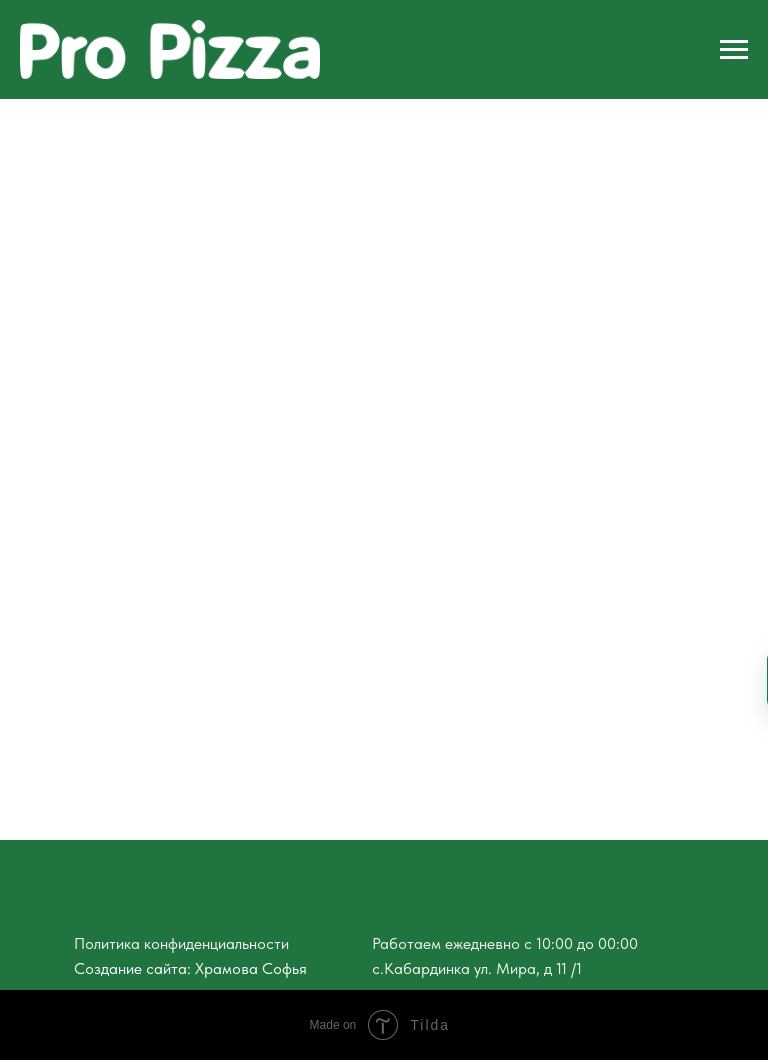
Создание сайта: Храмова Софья (190, 968)
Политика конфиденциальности (181, 943)
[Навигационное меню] (734, 50)
